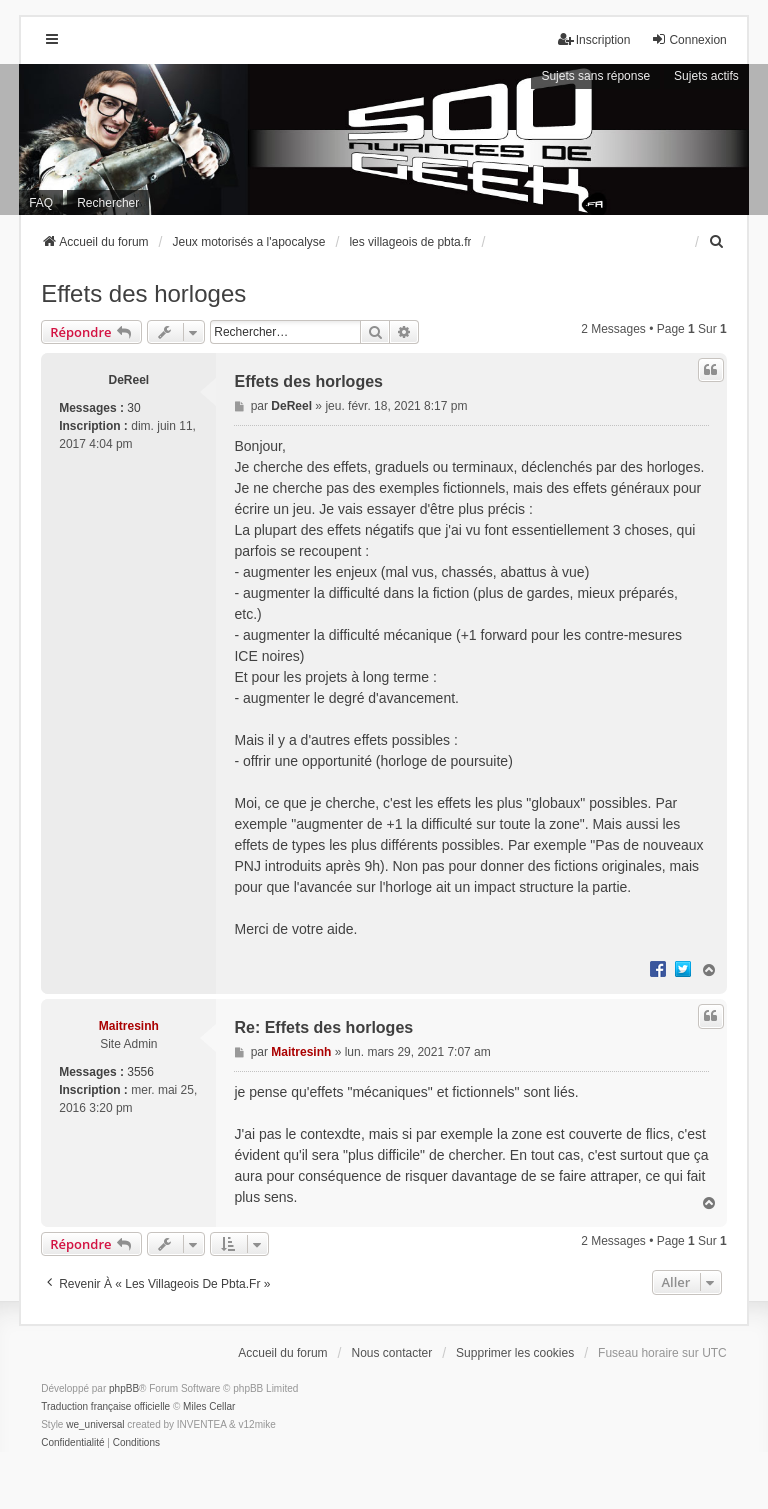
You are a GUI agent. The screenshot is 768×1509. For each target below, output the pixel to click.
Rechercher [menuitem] (108, 203)
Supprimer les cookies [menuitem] (515, 1353)
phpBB (124, 1388)
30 (133, 408)
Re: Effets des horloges (323, 1027)
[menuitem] (718, 242)
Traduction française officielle (105, 1406)
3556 (140, 1072)
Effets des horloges (143, 293)
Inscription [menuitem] (594, 39)
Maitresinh (129, 1026)
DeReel (128, 380)
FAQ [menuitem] (41, 203)
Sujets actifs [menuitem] (706, 76)
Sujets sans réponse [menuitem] (595, 76)
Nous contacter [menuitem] (392, 1353)
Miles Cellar (209, 1406)
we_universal (95, 1424)
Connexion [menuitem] (688, 39)
